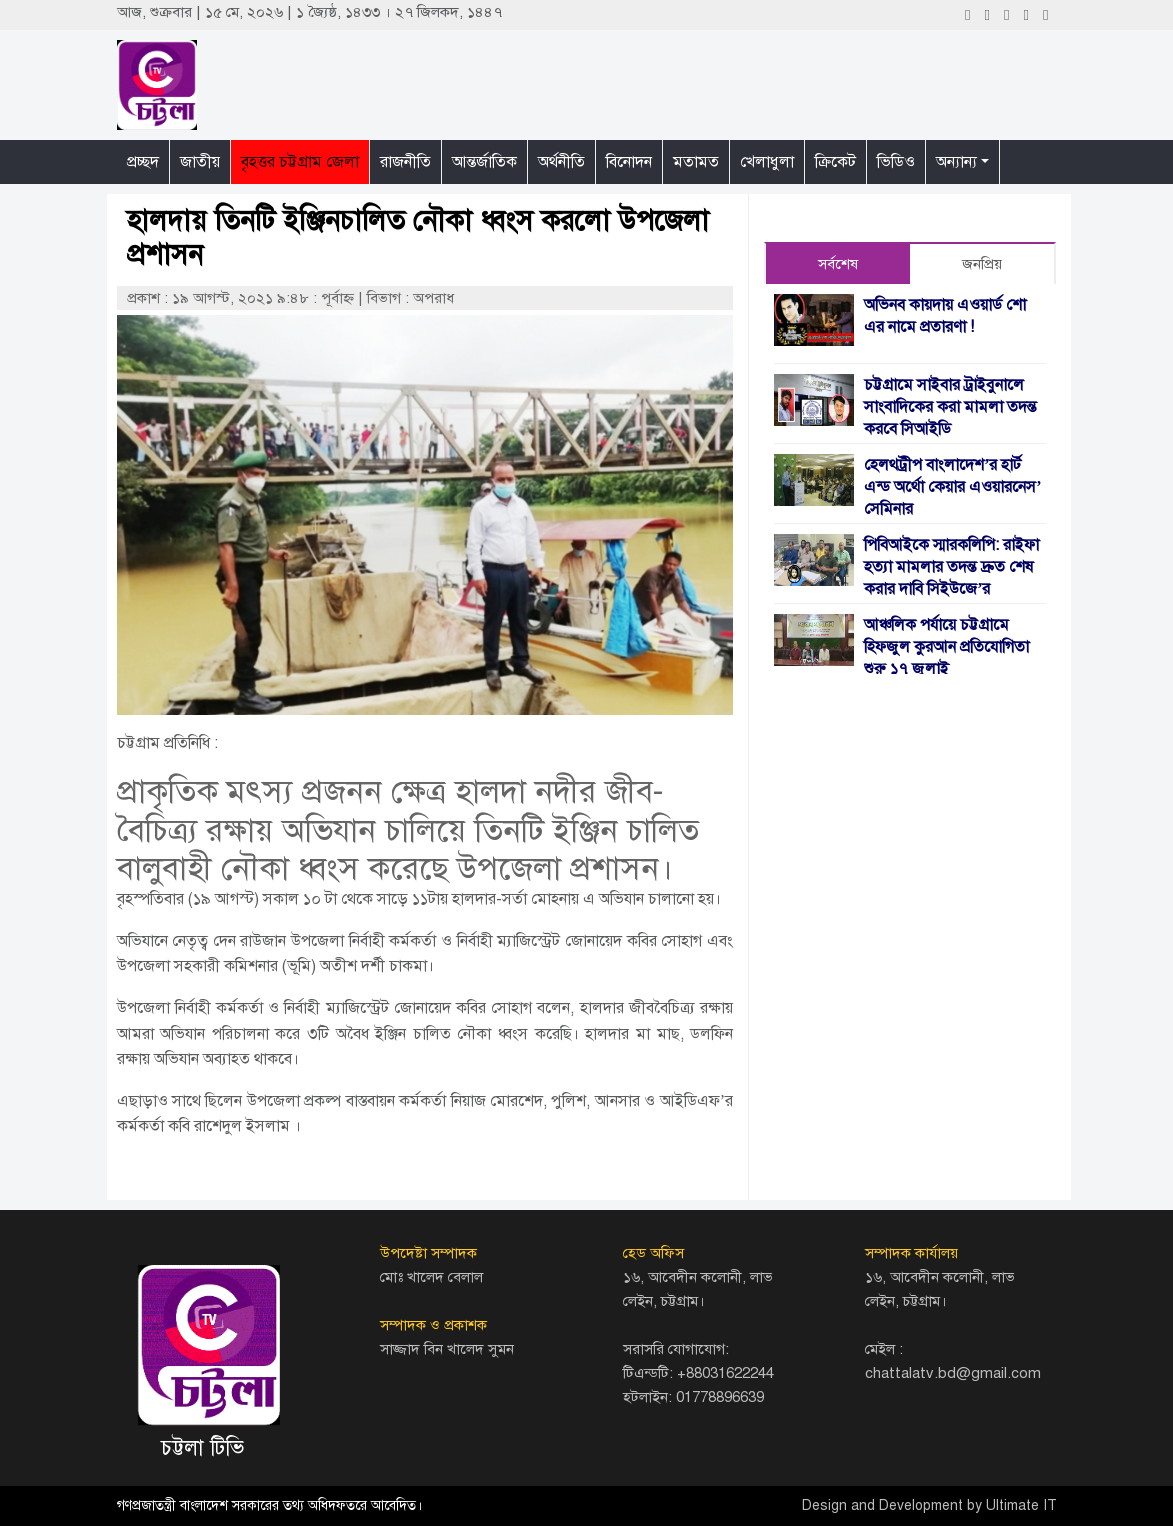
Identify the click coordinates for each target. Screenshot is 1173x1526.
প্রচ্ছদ (143, 162)
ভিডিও (896, 162)
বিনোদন (629, 162)
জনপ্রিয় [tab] (982, 264)
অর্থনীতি (561, 162)
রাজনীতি (405, 162)
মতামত (696, 162)
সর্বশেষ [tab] (838, 264)
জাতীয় (200, 162)
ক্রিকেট (835, 162)
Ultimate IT (1021, 1505)
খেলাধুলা (767, 162)
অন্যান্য (956, 162)
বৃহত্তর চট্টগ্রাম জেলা (300, 162)
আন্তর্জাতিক (484, 162)
